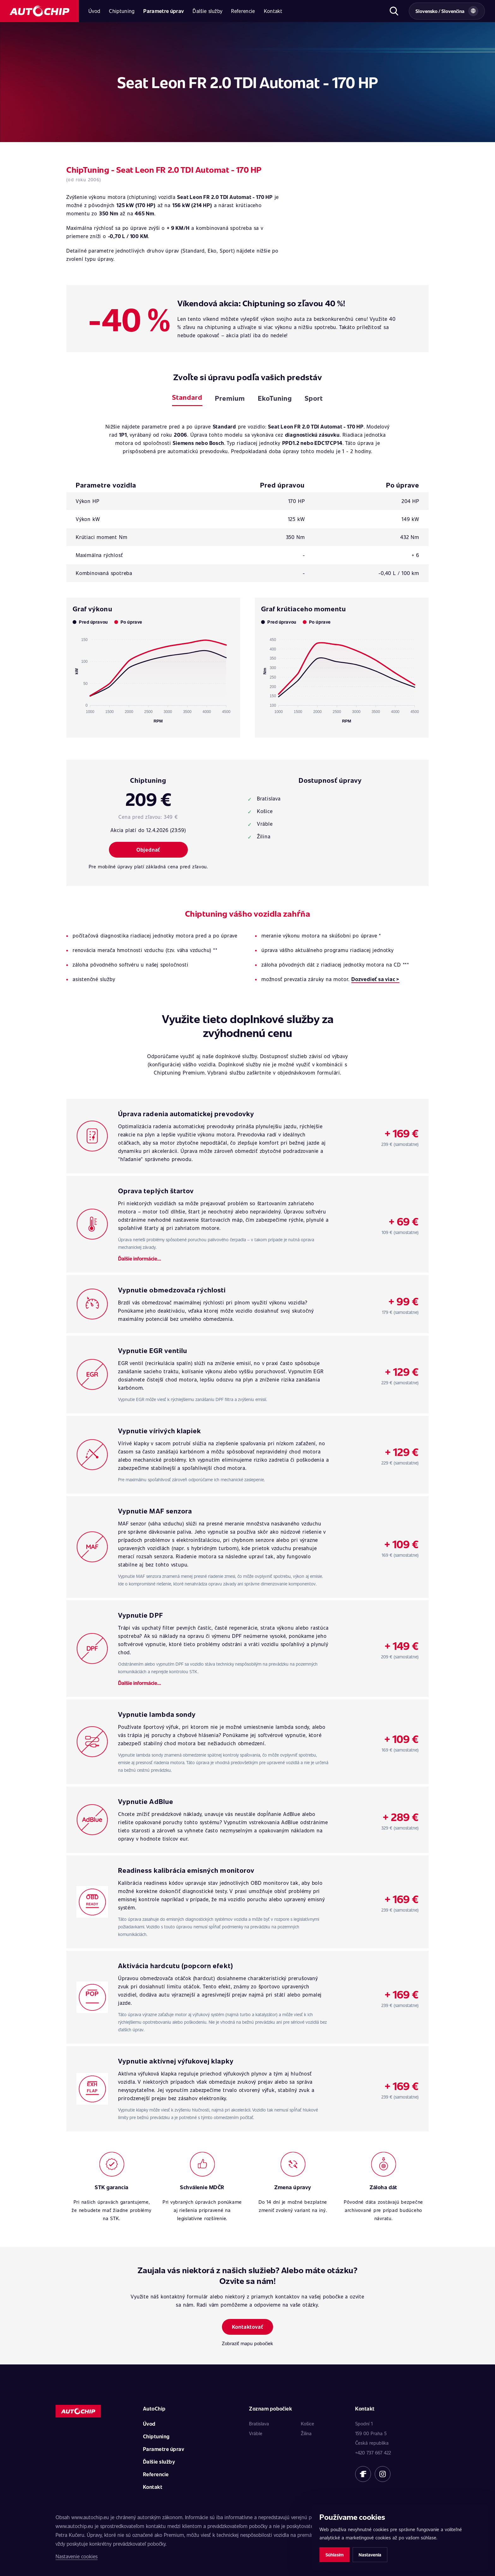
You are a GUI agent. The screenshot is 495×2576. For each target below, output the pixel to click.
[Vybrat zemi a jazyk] (447, 11)
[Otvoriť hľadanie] (394, 11)
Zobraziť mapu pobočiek (247, 2343)
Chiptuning (121, 11)
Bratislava (259, 2423)
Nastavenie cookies (77, 2556)
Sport (314, 398)
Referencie (243, 11)
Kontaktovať (247, 2326)
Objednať (148, 849)
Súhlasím (334, 2555)
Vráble (255, 2433)
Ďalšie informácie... (139, 1258)
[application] (153, 677)
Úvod (94, 11)
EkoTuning (275, 398)
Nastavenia (370, 2555)
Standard (187, 397)
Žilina (306, 2433)
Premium (230, 398)
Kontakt (273, 11)
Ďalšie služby (207, 11)
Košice (307, 2423)
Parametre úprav (163, 11)
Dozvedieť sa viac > (375, 979)
